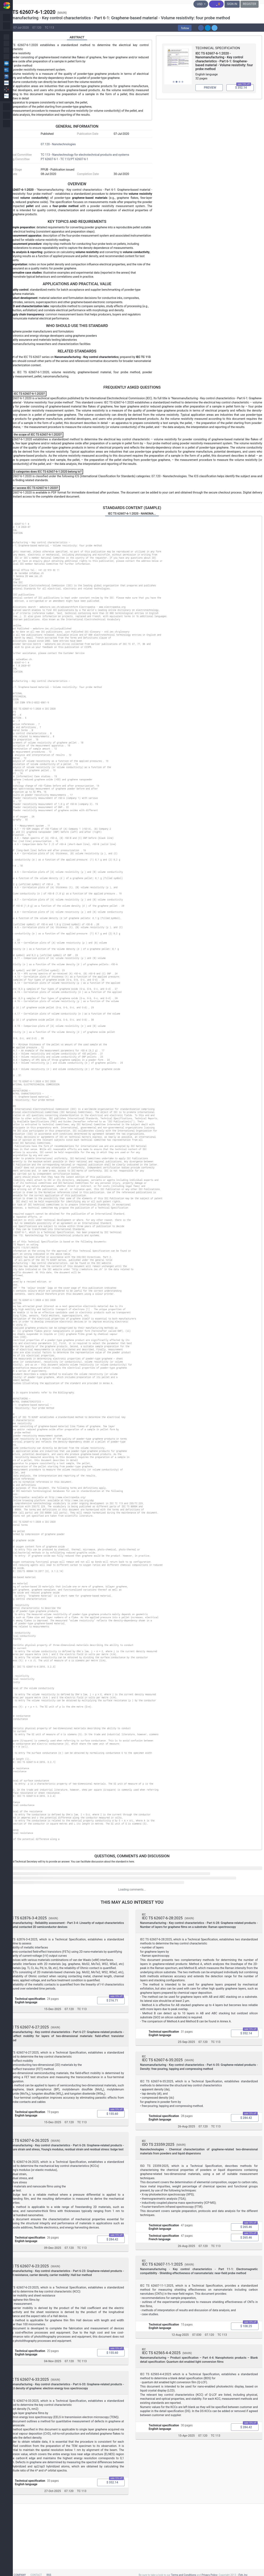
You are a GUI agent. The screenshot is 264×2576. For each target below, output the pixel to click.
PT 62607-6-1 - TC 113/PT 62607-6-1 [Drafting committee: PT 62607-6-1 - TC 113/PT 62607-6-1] (64, 159)
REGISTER (249, 4)
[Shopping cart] (216, 4)
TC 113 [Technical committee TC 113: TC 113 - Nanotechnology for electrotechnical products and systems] (49, 27)
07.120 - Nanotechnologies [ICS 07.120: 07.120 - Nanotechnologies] (58, 144)
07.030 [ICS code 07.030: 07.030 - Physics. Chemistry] (196, 2336)
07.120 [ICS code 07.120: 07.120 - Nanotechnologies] (36, 27)
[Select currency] (200, 4)
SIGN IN (232, 4)
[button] (185, 28)
